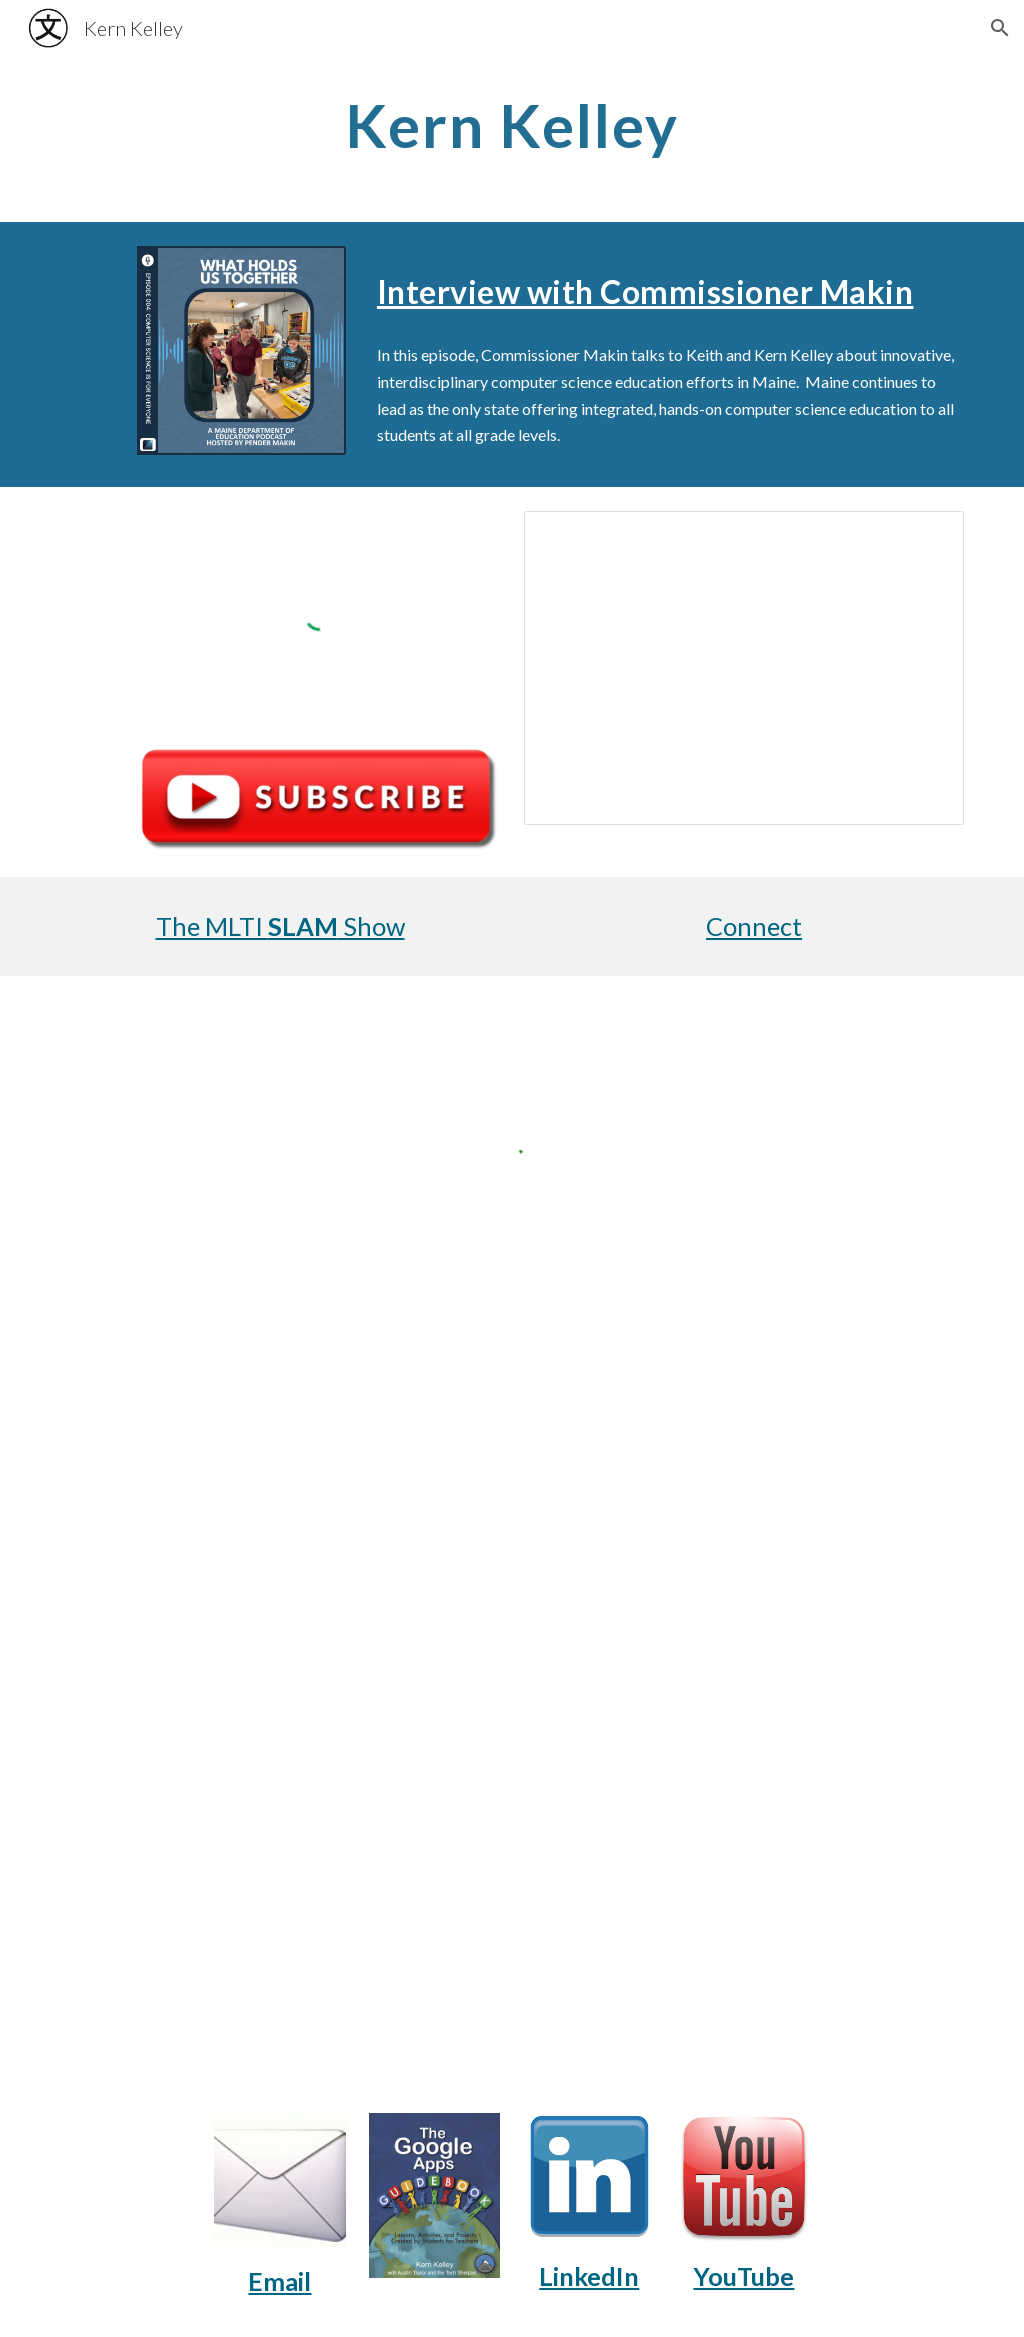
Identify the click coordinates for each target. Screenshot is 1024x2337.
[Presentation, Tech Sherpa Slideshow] (744, 668)
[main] (512, 125)
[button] (1000, 28)
